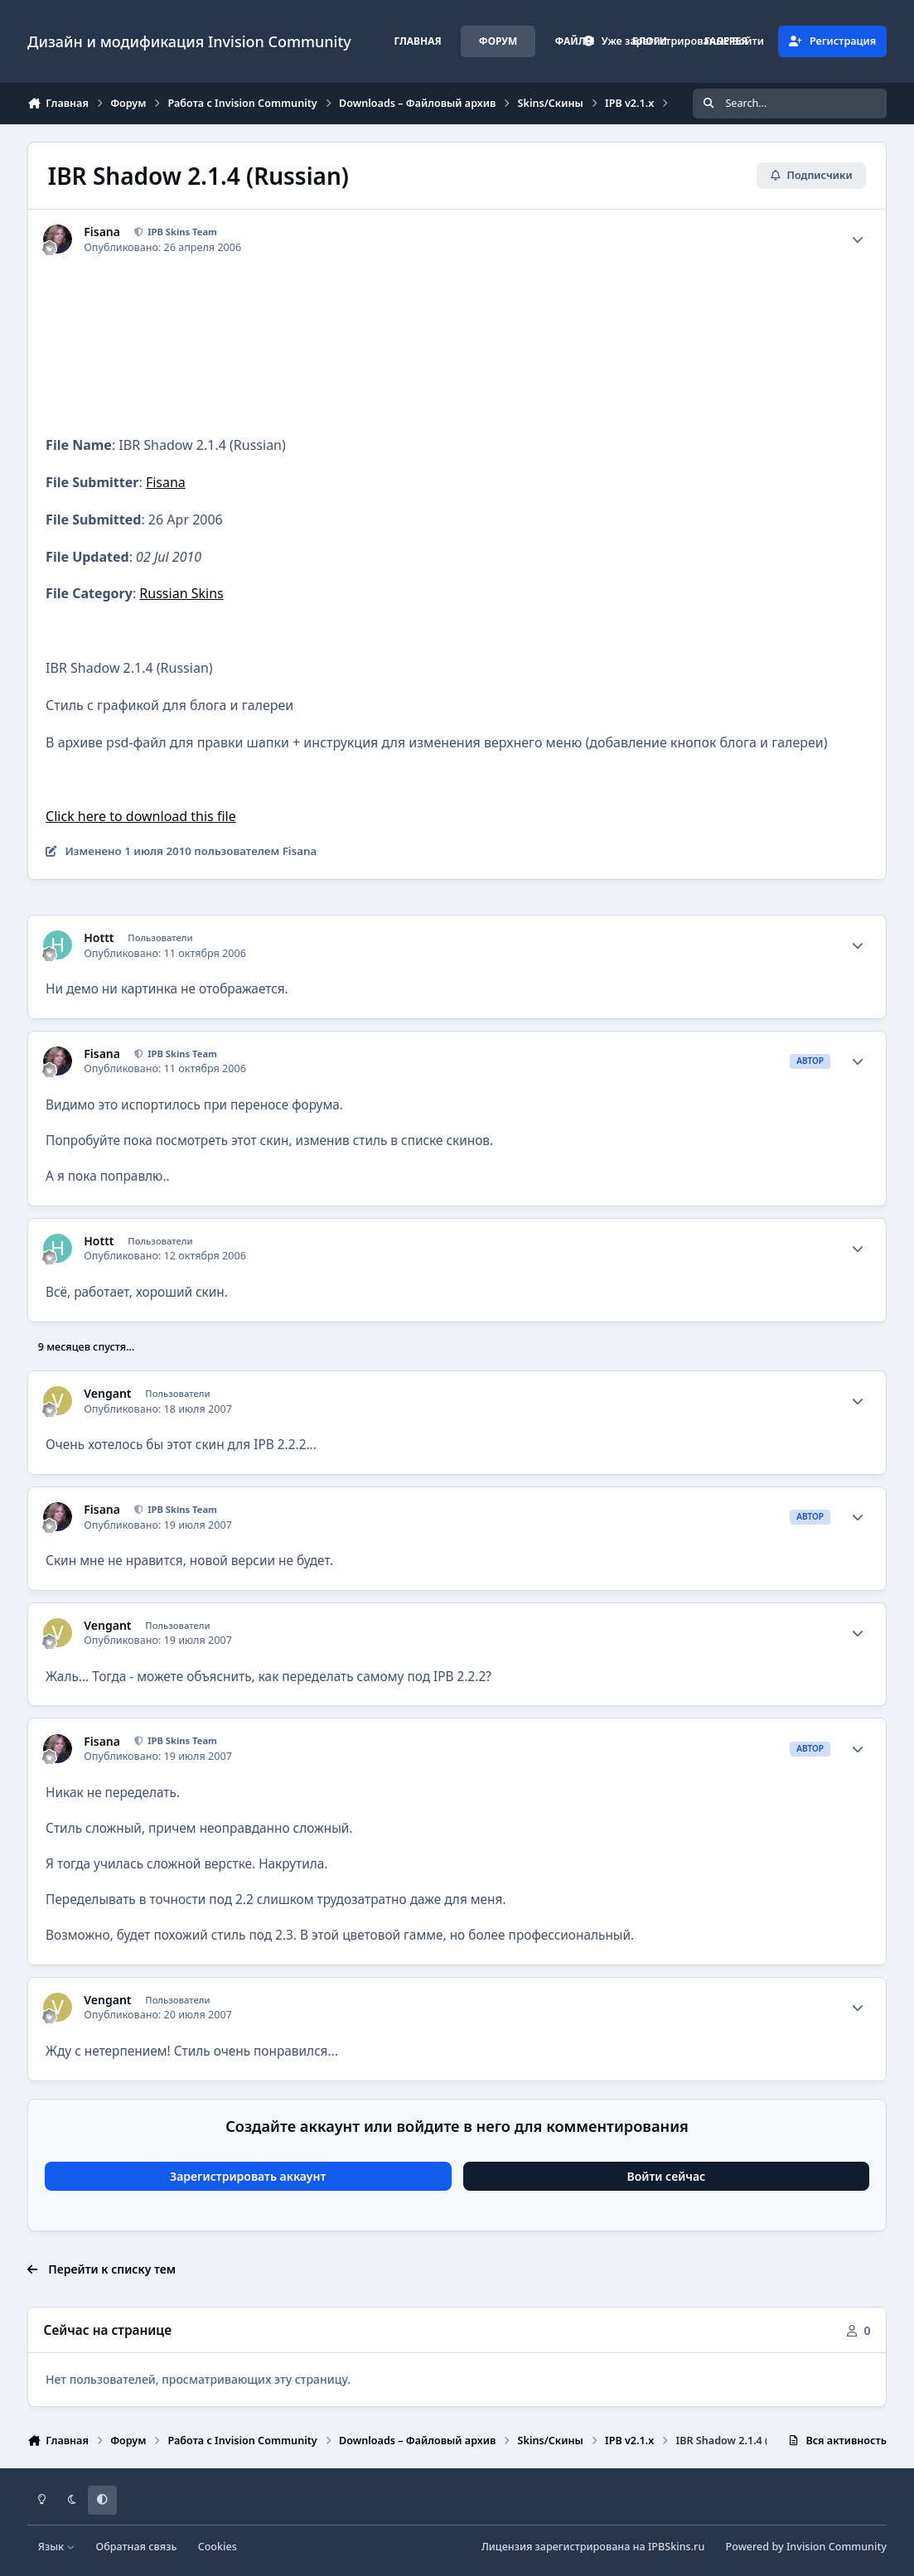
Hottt (99, 937)
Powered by (806, 2547)
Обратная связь (136, 2547)
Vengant (107, 1393)
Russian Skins (181, 593)
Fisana (102, 232)
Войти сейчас (666, 2176)
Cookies (217, 2547)
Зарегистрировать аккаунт (248, 2176)
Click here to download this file (141, 816)
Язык (56, 2547)
